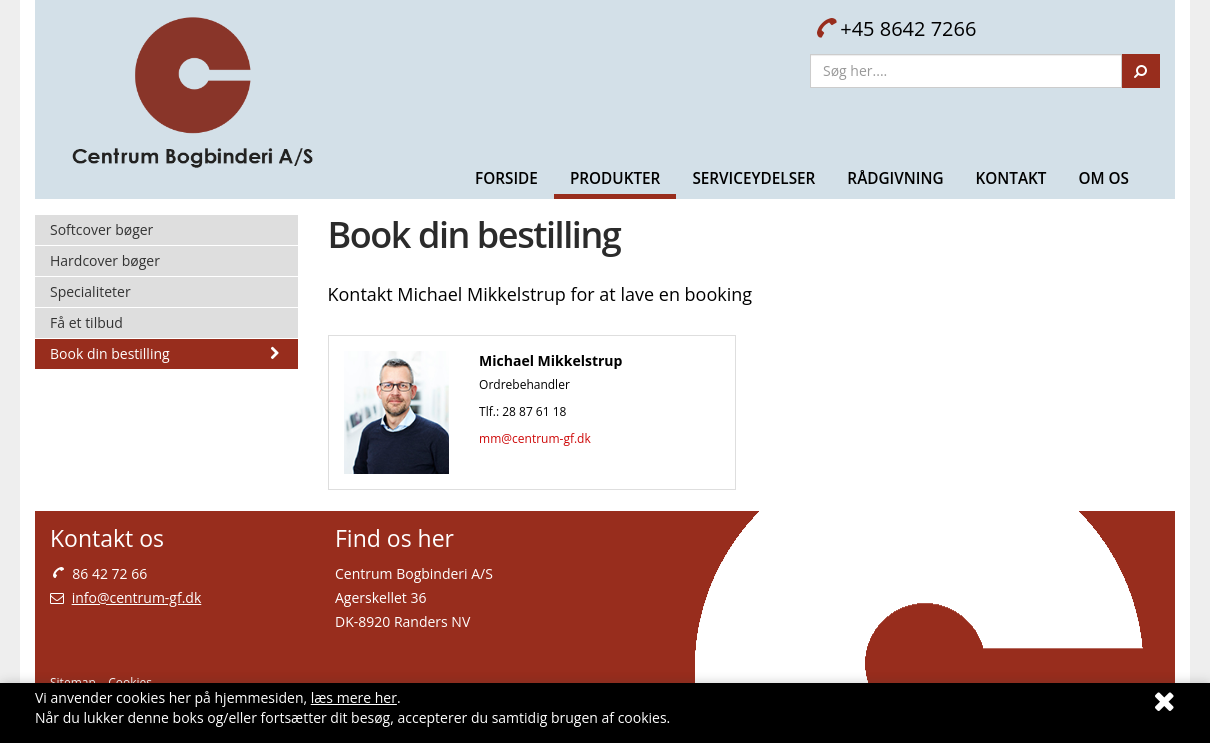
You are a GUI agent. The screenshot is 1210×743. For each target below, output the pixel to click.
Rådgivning (895, 178)
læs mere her (354, 697)
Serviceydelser (753, 178)
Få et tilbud (86, 322)
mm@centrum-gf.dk (535, 438)
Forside (506, 178)
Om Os (1103, 178)
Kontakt (1010, 178)
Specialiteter (90, 291)
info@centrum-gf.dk (137, 597)
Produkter (615, 178)
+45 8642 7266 (895, 28)
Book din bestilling (166, 353)
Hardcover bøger (105, 260)
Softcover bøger (101, 229)
